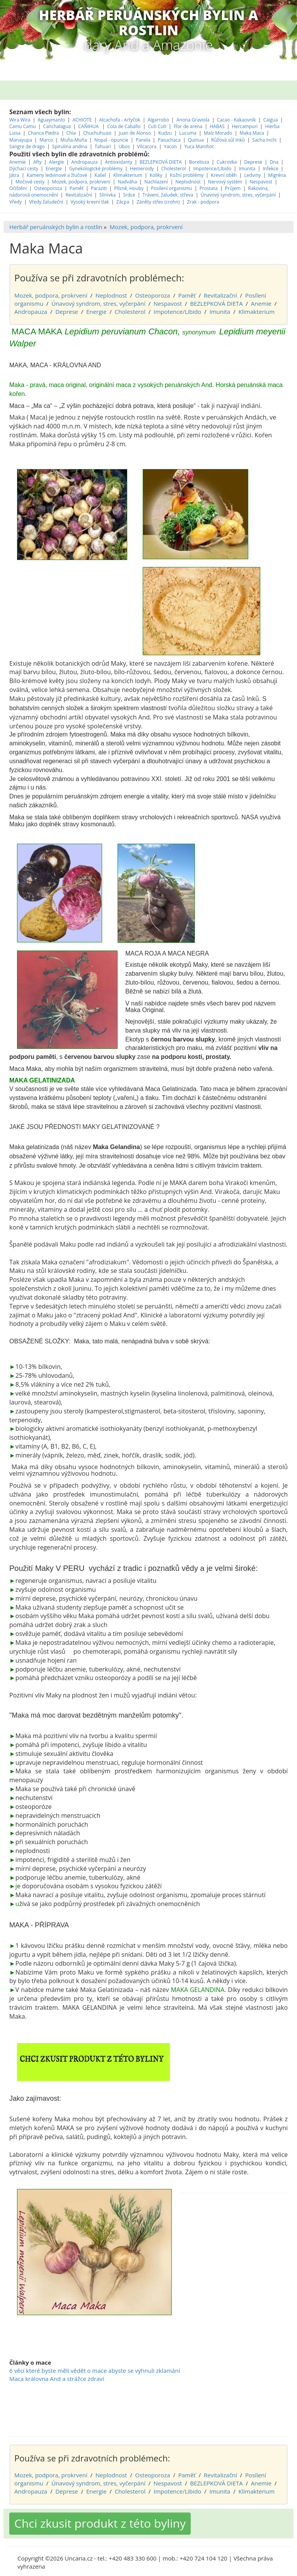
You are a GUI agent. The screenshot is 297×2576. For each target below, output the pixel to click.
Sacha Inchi (265, 106)
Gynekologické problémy (96, 135)
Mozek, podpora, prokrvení (81, 148)
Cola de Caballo (124, 92)
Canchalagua (57, 92)
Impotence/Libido (212, 135)
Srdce (129, 161)
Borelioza (199, 128)
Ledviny (252, 141)
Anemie (17, 128)
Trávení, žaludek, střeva (168, 161)
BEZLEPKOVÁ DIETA (161, 128)
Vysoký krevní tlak (89, 168)
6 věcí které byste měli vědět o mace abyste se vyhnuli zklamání (94, 2337)
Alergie (56, 128)
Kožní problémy (186, 141)
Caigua (270, 86)
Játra (14, 141)
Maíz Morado (218, 99)
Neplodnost (188, 148)
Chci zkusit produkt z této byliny (100, 2489)
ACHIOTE (82, 86)
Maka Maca (251, 99)
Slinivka (107, 161)
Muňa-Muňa (73, 106)
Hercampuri (245, 92)
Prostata (209, 154)
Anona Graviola (193, 86)
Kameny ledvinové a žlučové (57, 141)
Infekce (270, 135)
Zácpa (123, 168)
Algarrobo (159, 86)
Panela (144, 106)
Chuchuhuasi (97, 99)
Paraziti (99, 154)
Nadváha (127, 148)
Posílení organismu (172, 154)
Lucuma (188, 99)
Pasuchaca (170, 106)
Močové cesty (29, 148)
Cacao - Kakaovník (236, 86)
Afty (37, 128)
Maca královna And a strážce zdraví (56, 2345)
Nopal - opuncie (111, 106)
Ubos (124, 113)
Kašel (100, 141)
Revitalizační (78, 161)
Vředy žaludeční (46, 168)
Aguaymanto (51, 86)
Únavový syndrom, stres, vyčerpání (239, 161)
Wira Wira (20, 86)
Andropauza (84, 128)
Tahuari (104, 113)
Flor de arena (188, 92)
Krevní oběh (224, 141)
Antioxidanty (118, 128)
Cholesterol (173, 135)
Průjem (233, 154)
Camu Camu (23, 92)
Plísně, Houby (128, 154)
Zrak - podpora (203, 168)
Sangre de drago (27, 113)
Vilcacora (147, 113)
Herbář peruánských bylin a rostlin (55, 193)
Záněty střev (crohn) (158, 168)
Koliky (157, 141)
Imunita (247, 135)
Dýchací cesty (24, 135)
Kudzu (165, 99)
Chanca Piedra (44, 99)
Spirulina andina (69, 113)
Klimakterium (127, 141)
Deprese (253, 128)
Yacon (170, 113)
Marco (46, 106)
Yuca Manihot (198, 113)
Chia (71, 99)
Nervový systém (225, 148)
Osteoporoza (48, 154)
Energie (54, 135)
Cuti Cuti (158, 92)
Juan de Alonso (135, 99)
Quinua (196, 106)
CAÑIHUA (89, 92)
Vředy (15, 168)
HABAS (217, 92)
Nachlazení (156, 148)
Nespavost (261, 148)
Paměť (77, 154)
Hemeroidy (142, 135)
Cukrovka (227, 128)
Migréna (277, 141)
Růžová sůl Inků (228, 106)
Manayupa (20, 106)
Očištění (18, 154)
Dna (274, 128)
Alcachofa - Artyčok (119, 86)
